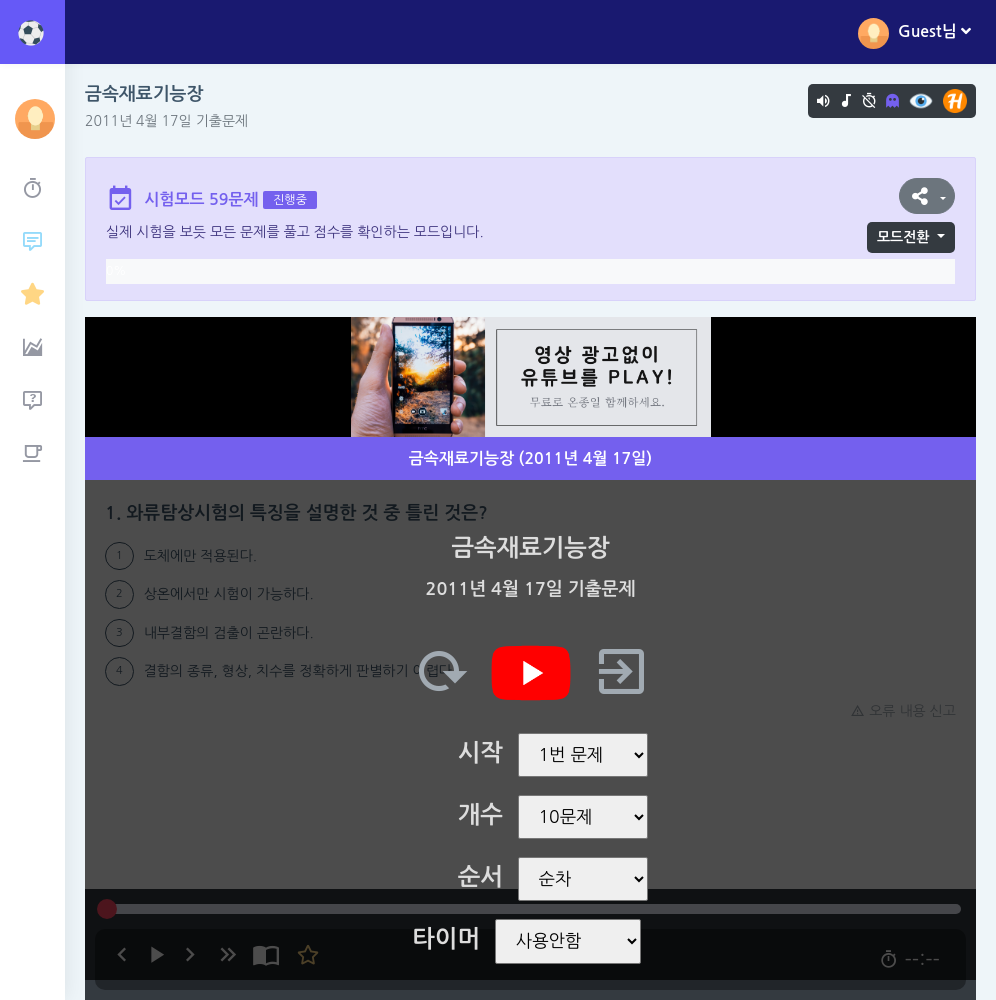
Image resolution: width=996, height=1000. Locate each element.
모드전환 (903, 237)
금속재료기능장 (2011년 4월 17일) (530, 458)
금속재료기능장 (144, 94)
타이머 (446, 939)
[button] (927, 196)
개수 (480, 815)
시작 (480, 753)
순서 (480, 877)
